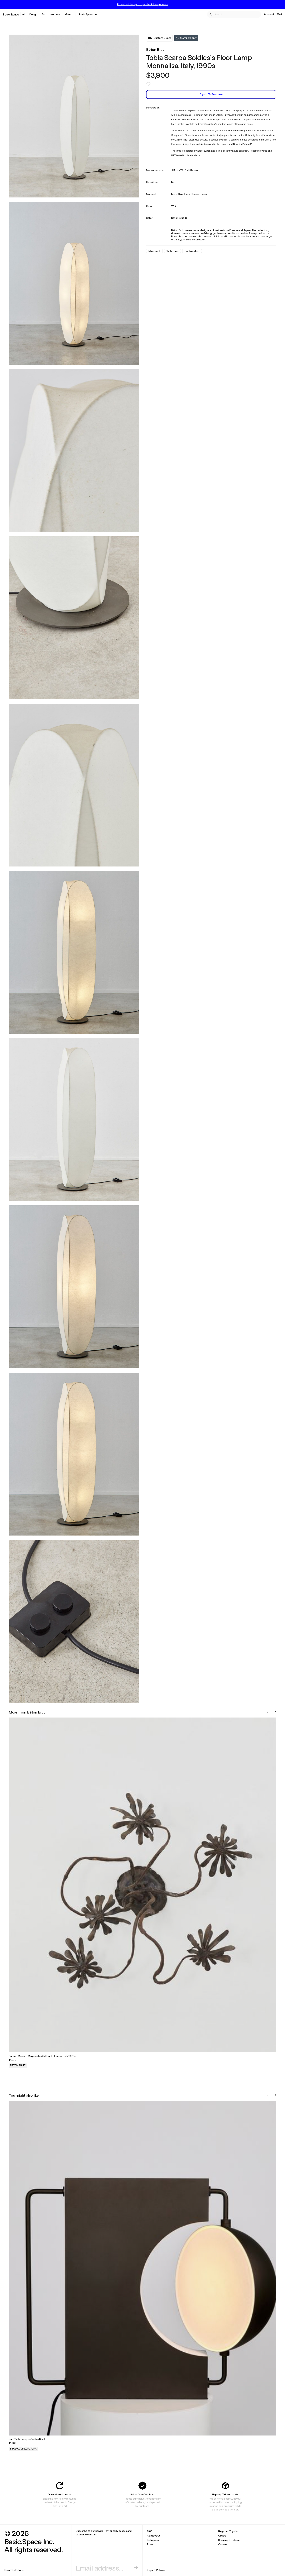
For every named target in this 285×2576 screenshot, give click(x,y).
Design (33, 14)
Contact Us (153, 2535)
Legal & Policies (156, 2569)
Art (43, 14)
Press (150, 2544)
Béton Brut (155, 49)
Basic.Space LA (88, 14)
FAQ (149, 2531)
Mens (68, 14)
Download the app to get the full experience (142, 4)
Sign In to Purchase (211, 94)
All (23, 14)
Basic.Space (11, 14)
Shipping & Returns (229, 2539)
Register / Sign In (227, 2531)
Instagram (153, 2539)
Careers (222, 2544)
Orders (222, 2535)
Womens (55, 14)
